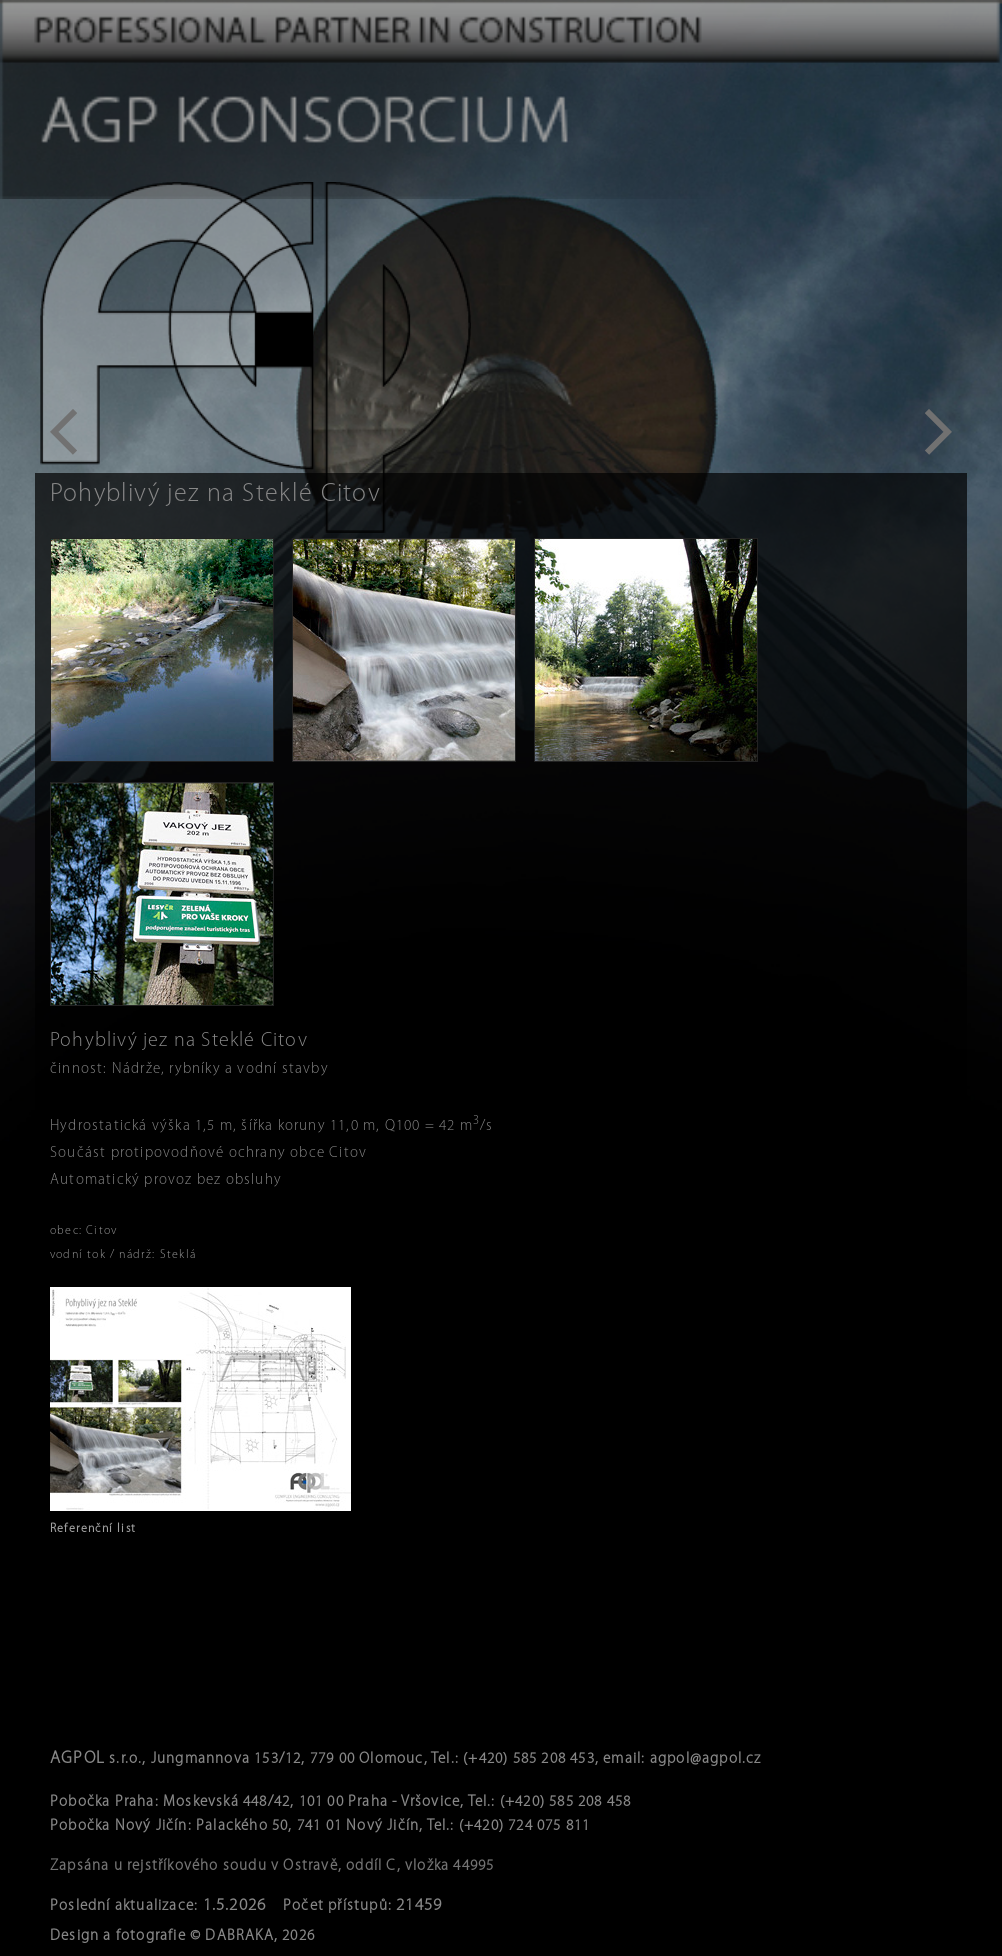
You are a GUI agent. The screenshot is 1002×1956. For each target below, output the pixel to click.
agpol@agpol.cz (706, 1759)
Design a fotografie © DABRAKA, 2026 (182, 1936)
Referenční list (93, 1529)
